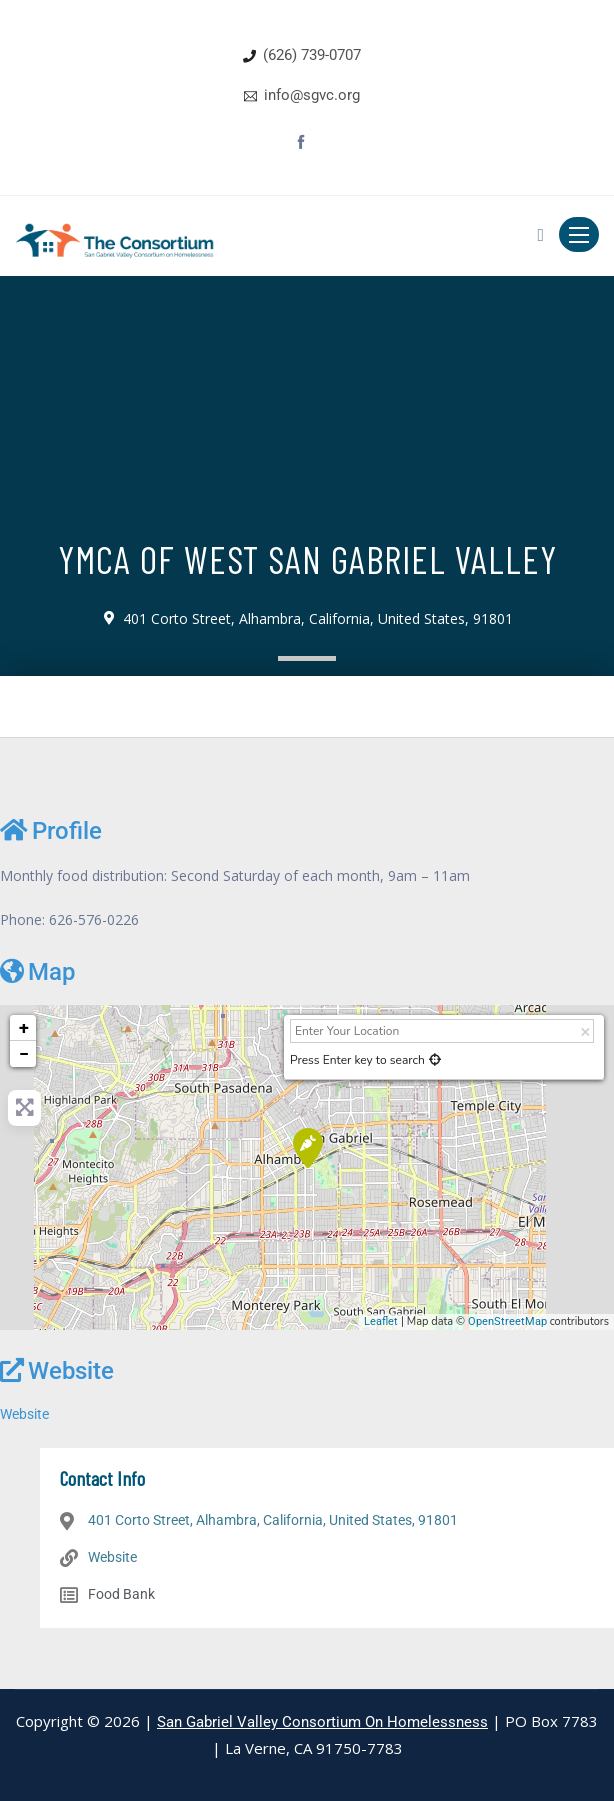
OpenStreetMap (507, 1321)
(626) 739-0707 (312, 55)
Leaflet (381, 1321)
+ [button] (24, 1027)
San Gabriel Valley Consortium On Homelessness (322, 1722)
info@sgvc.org (312, 95)
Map (37, 971)
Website (57, 1370)
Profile (51, 830)
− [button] (24, 1053)
